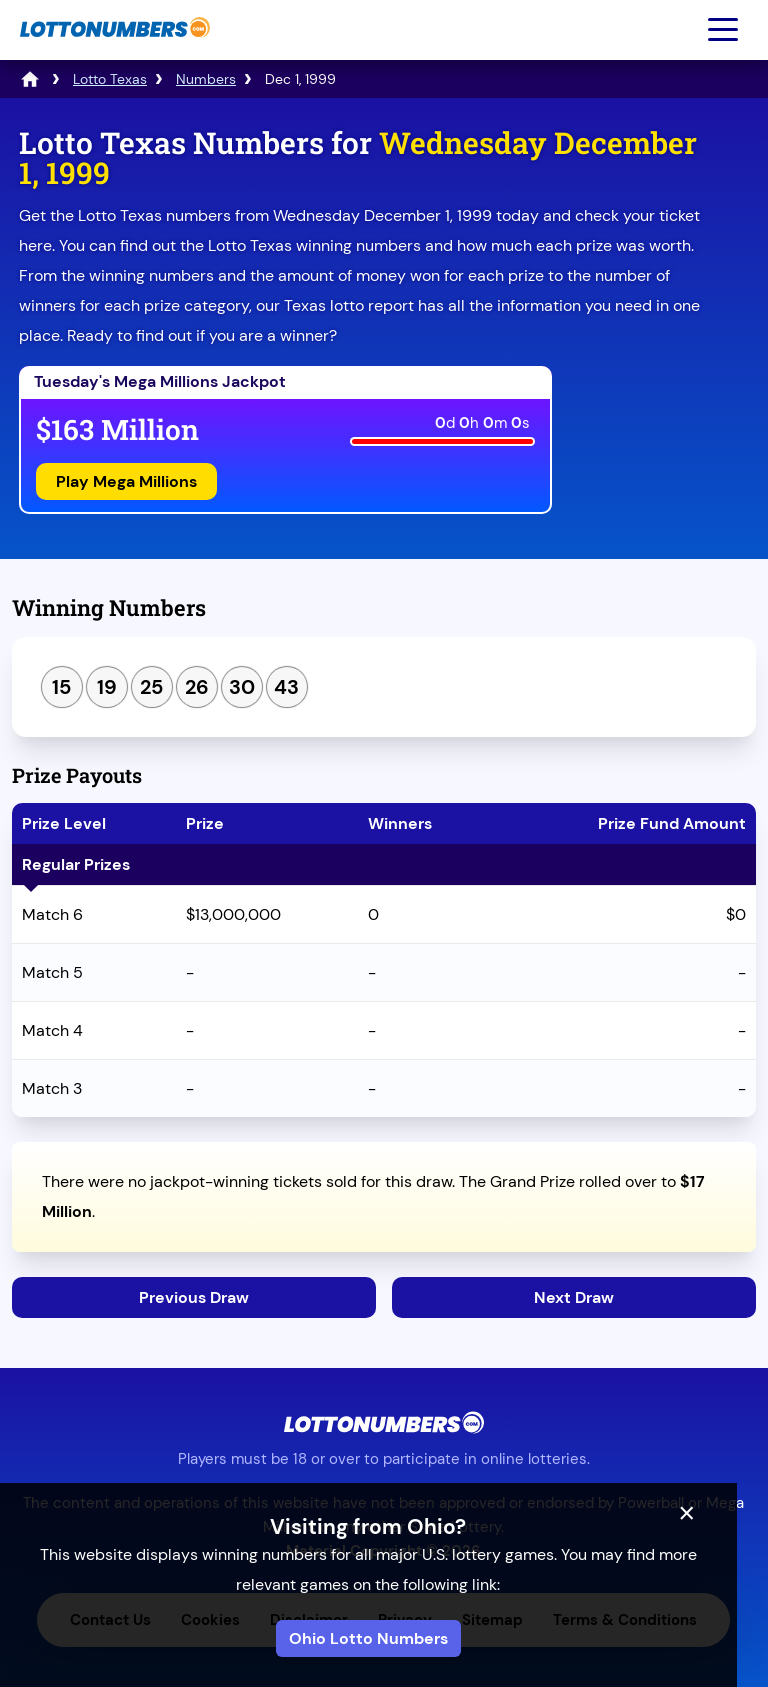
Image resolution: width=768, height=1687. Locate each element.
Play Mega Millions (126, 481)
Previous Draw (194, 1297)
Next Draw (574, 1297)
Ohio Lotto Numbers (384, 1638)
